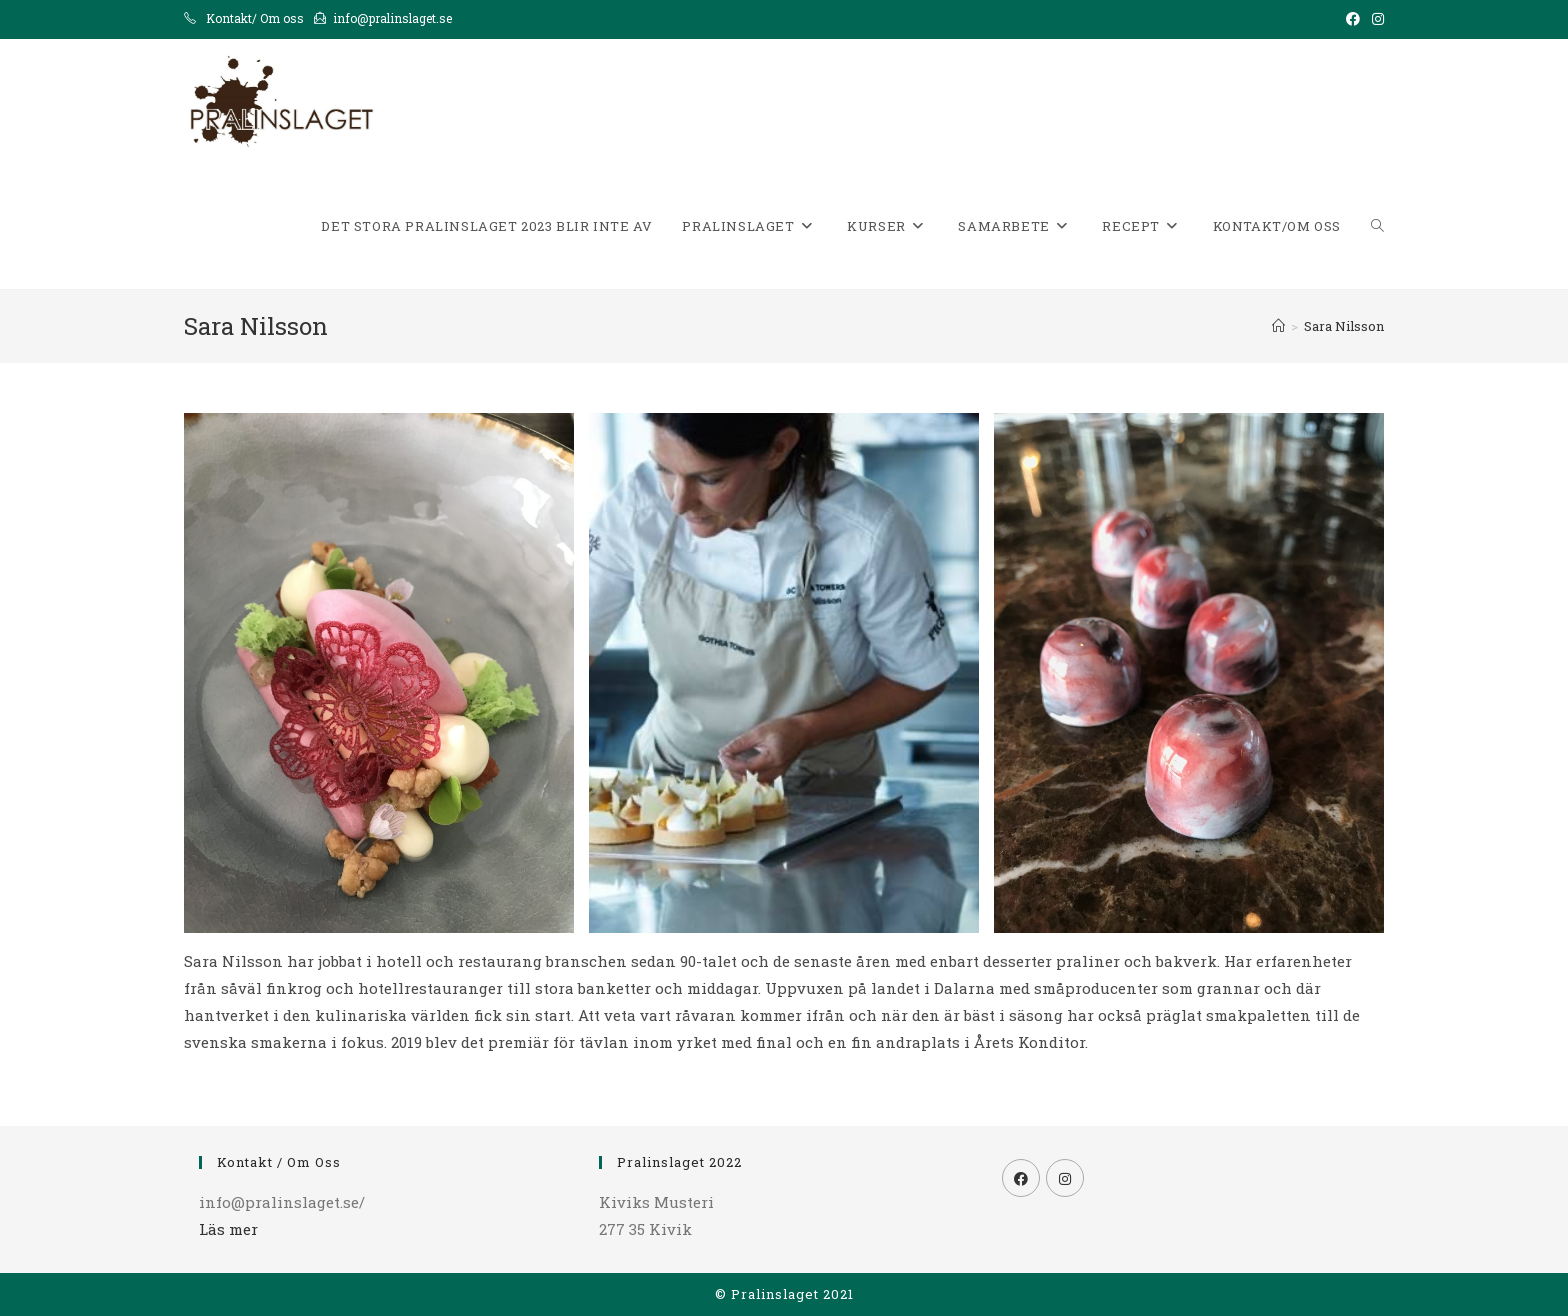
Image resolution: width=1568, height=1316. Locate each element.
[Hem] (1278, 326)
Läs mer (228, 1229)
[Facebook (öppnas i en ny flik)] (1353, 19)
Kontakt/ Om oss (255, 18)
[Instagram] (1065, 1178)
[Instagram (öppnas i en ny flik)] (1375, 19)
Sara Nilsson (1344, 326)
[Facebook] (1021, 1178)
